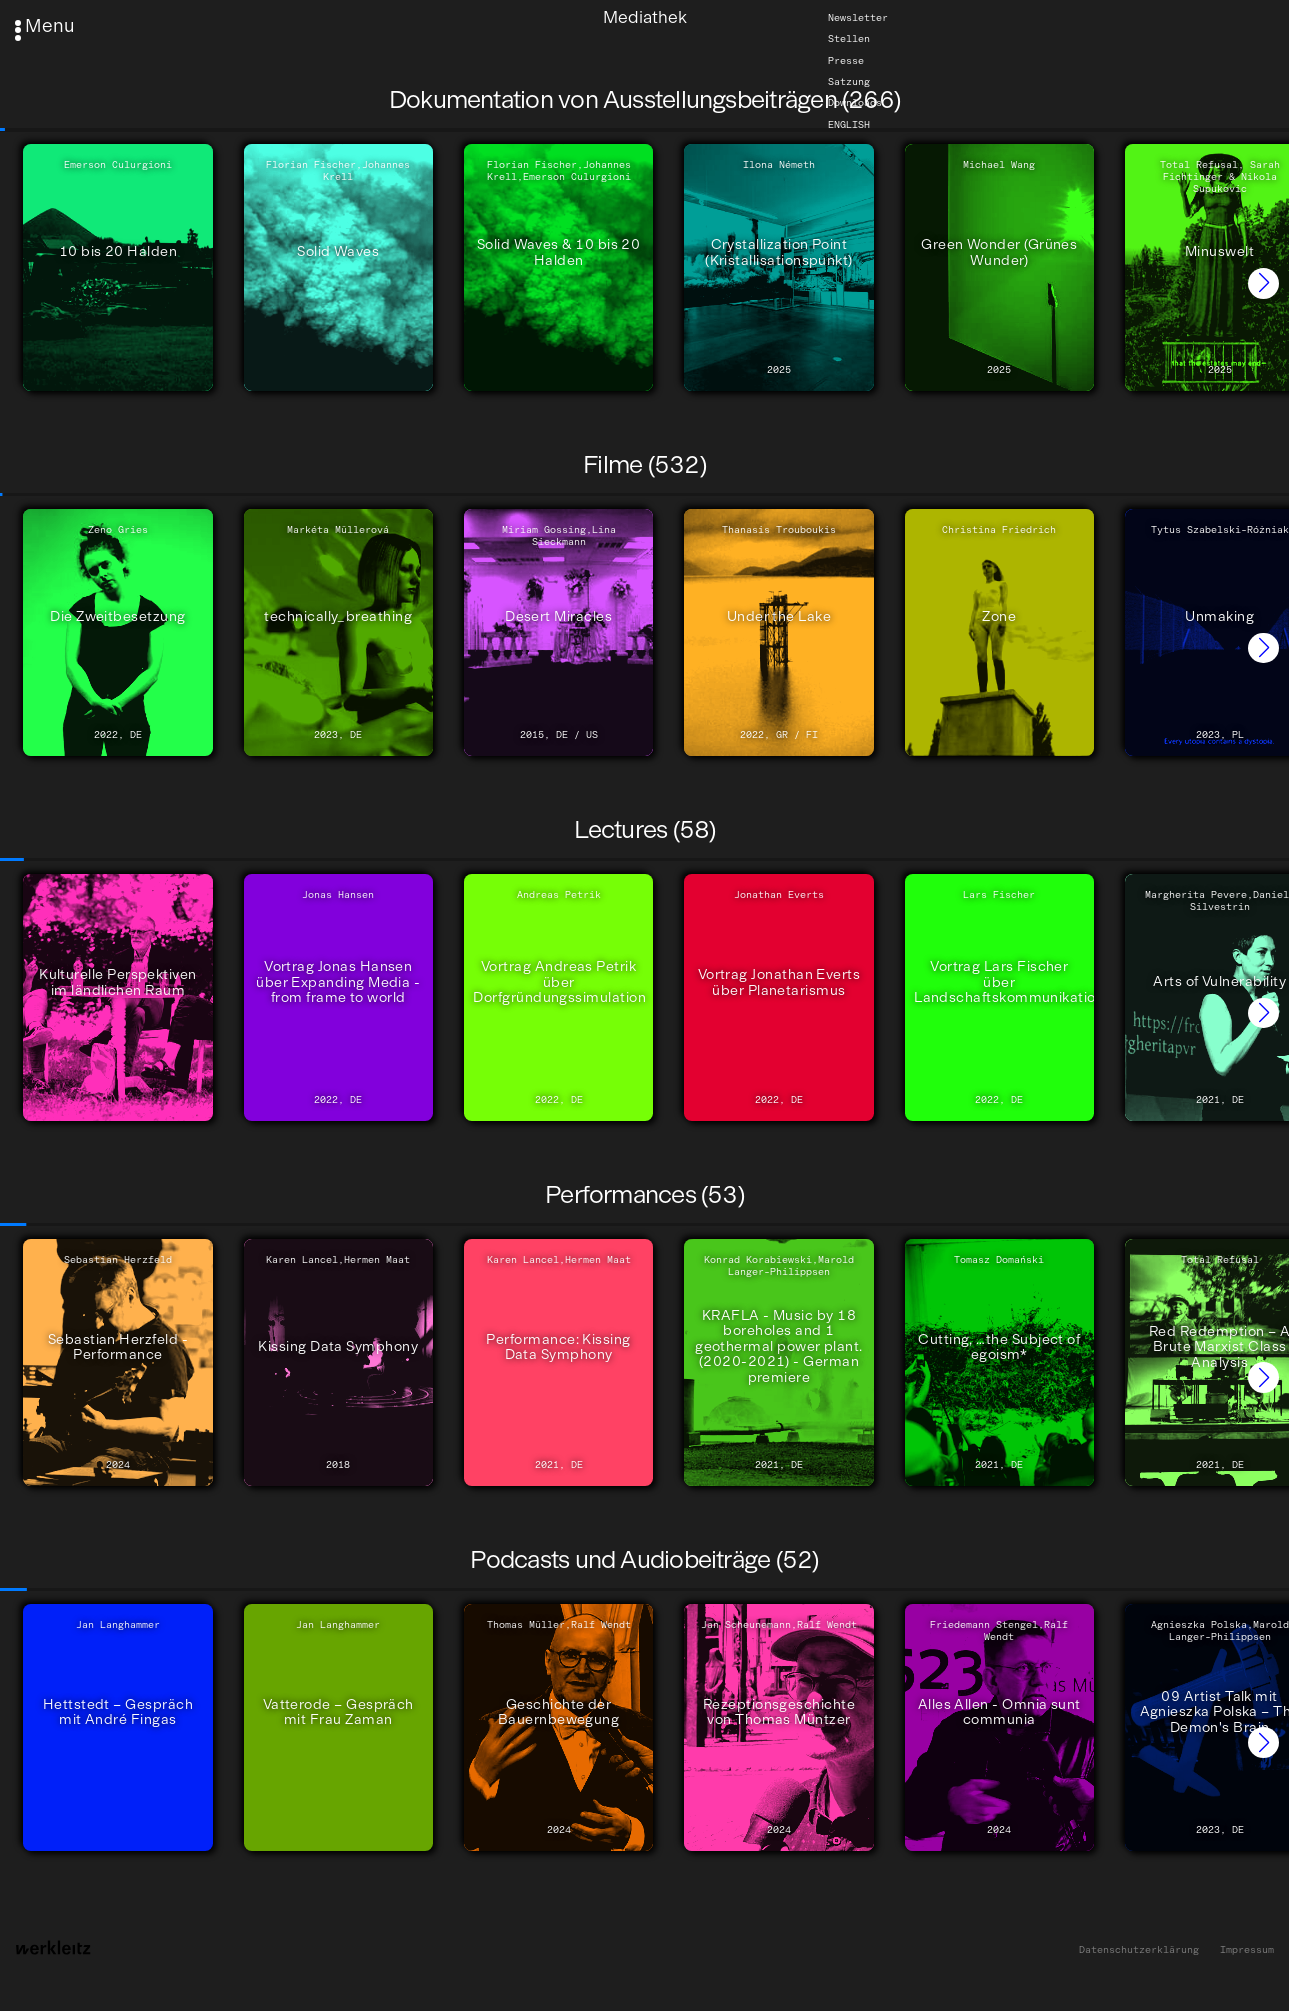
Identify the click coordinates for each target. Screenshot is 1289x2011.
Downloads (855, 103)
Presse (846, 60)
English (849, 124)
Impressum (1247, 1950)
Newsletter (858, 18)
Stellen (849, 39)
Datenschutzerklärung (1139, 1950)
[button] (1263, 283)
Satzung (849, 82)
